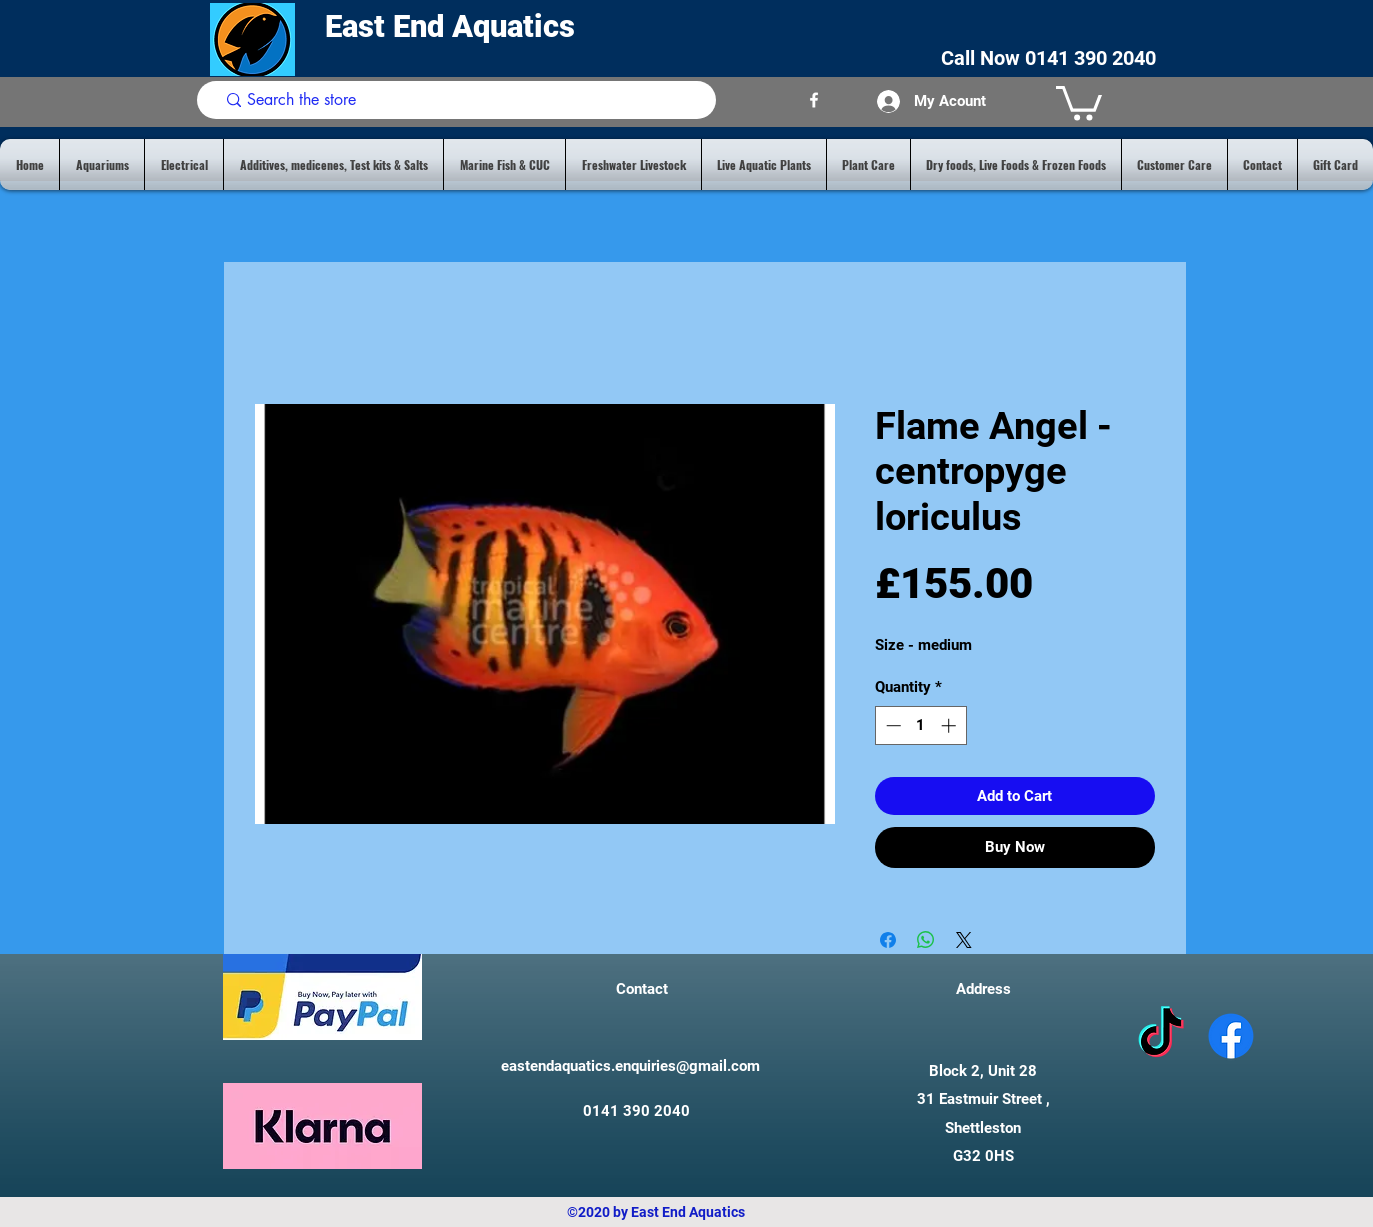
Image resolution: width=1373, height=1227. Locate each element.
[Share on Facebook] (888, 940)
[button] (1079, 101)
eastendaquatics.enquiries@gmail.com (630, 1066)
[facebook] (814, 100)
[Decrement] (891, 725)
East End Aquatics (454, 26)
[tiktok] (1161, 1036)
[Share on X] (964, 940)
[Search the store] (460, 100)
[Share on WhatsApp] (926, 940)
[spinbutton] (920, 725)
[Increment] (950, 725)
